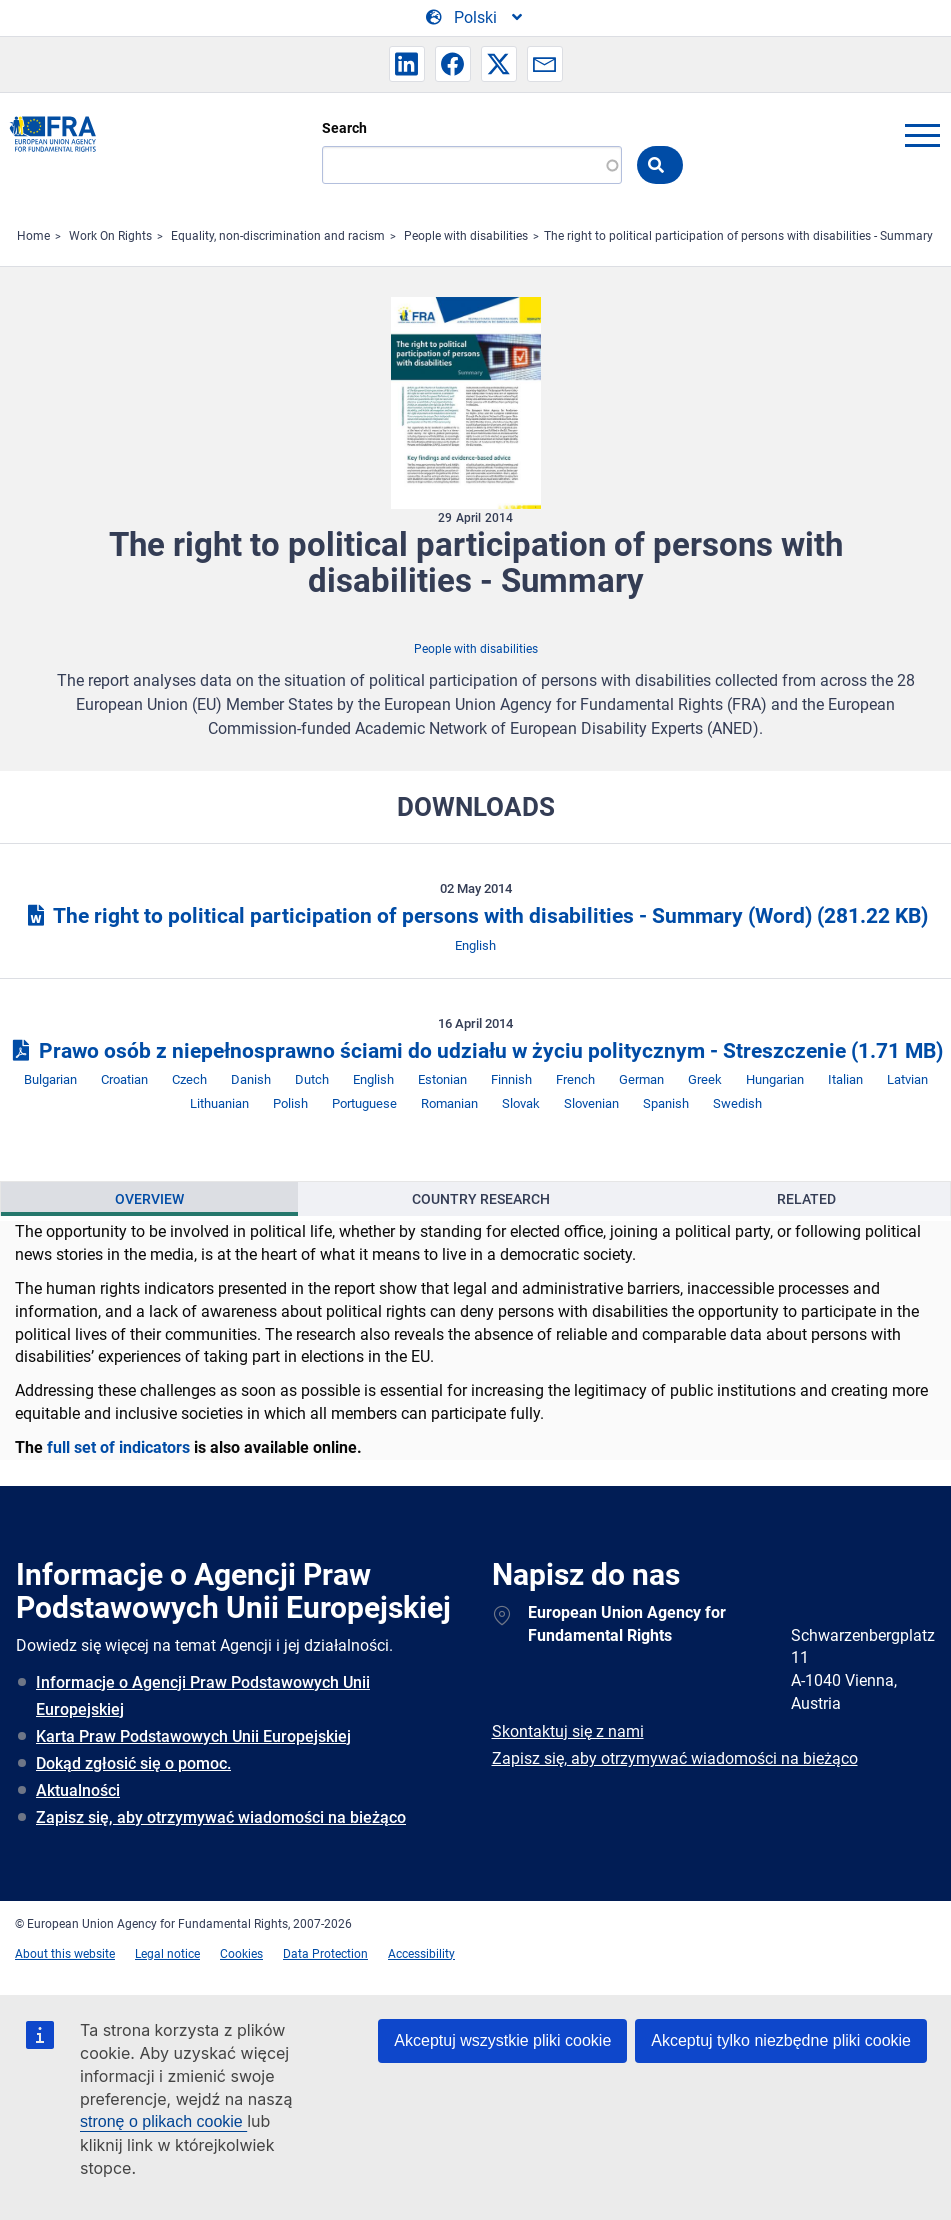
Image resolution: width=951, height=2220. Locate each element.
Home (33, 236)
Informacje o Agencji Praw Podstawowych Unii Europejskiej (203, 1696)
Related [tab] (806, 1199)
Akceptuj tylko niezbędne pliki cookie (781, 2040)
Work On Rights (110, 236)
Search (344, 128)
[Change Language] (475, 18)
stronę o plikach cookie (163, 2121)
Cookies (241, 1954)
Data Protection (325, 1954)
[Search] (472, 165)
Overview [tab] (149, 1199)
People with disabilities (466, 236)
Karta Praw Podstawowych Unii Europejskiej (193, 1736)
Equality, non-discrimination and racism (278, 236)
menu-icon (922, 135)
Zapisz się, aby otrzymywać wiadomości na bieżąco (221, 1817)
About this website (65, 1954)
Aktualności (78, 1790)
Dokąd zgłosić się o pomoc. (133, 1763)
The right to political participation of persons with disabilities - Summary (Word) (475, 916)
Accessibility (421, 1954)
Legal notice (167, 1954)
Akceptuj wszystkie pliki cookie (502, 2040)
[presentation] (149, 1199)
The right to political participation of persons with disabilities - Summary (738, 236)
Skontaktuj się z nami (568, 1731)
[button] (407, 64)
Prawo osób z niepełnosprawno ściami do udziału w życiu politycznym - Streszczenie (475, 1051)
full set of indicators (118, 1447)
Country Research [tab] (481, 1199)
